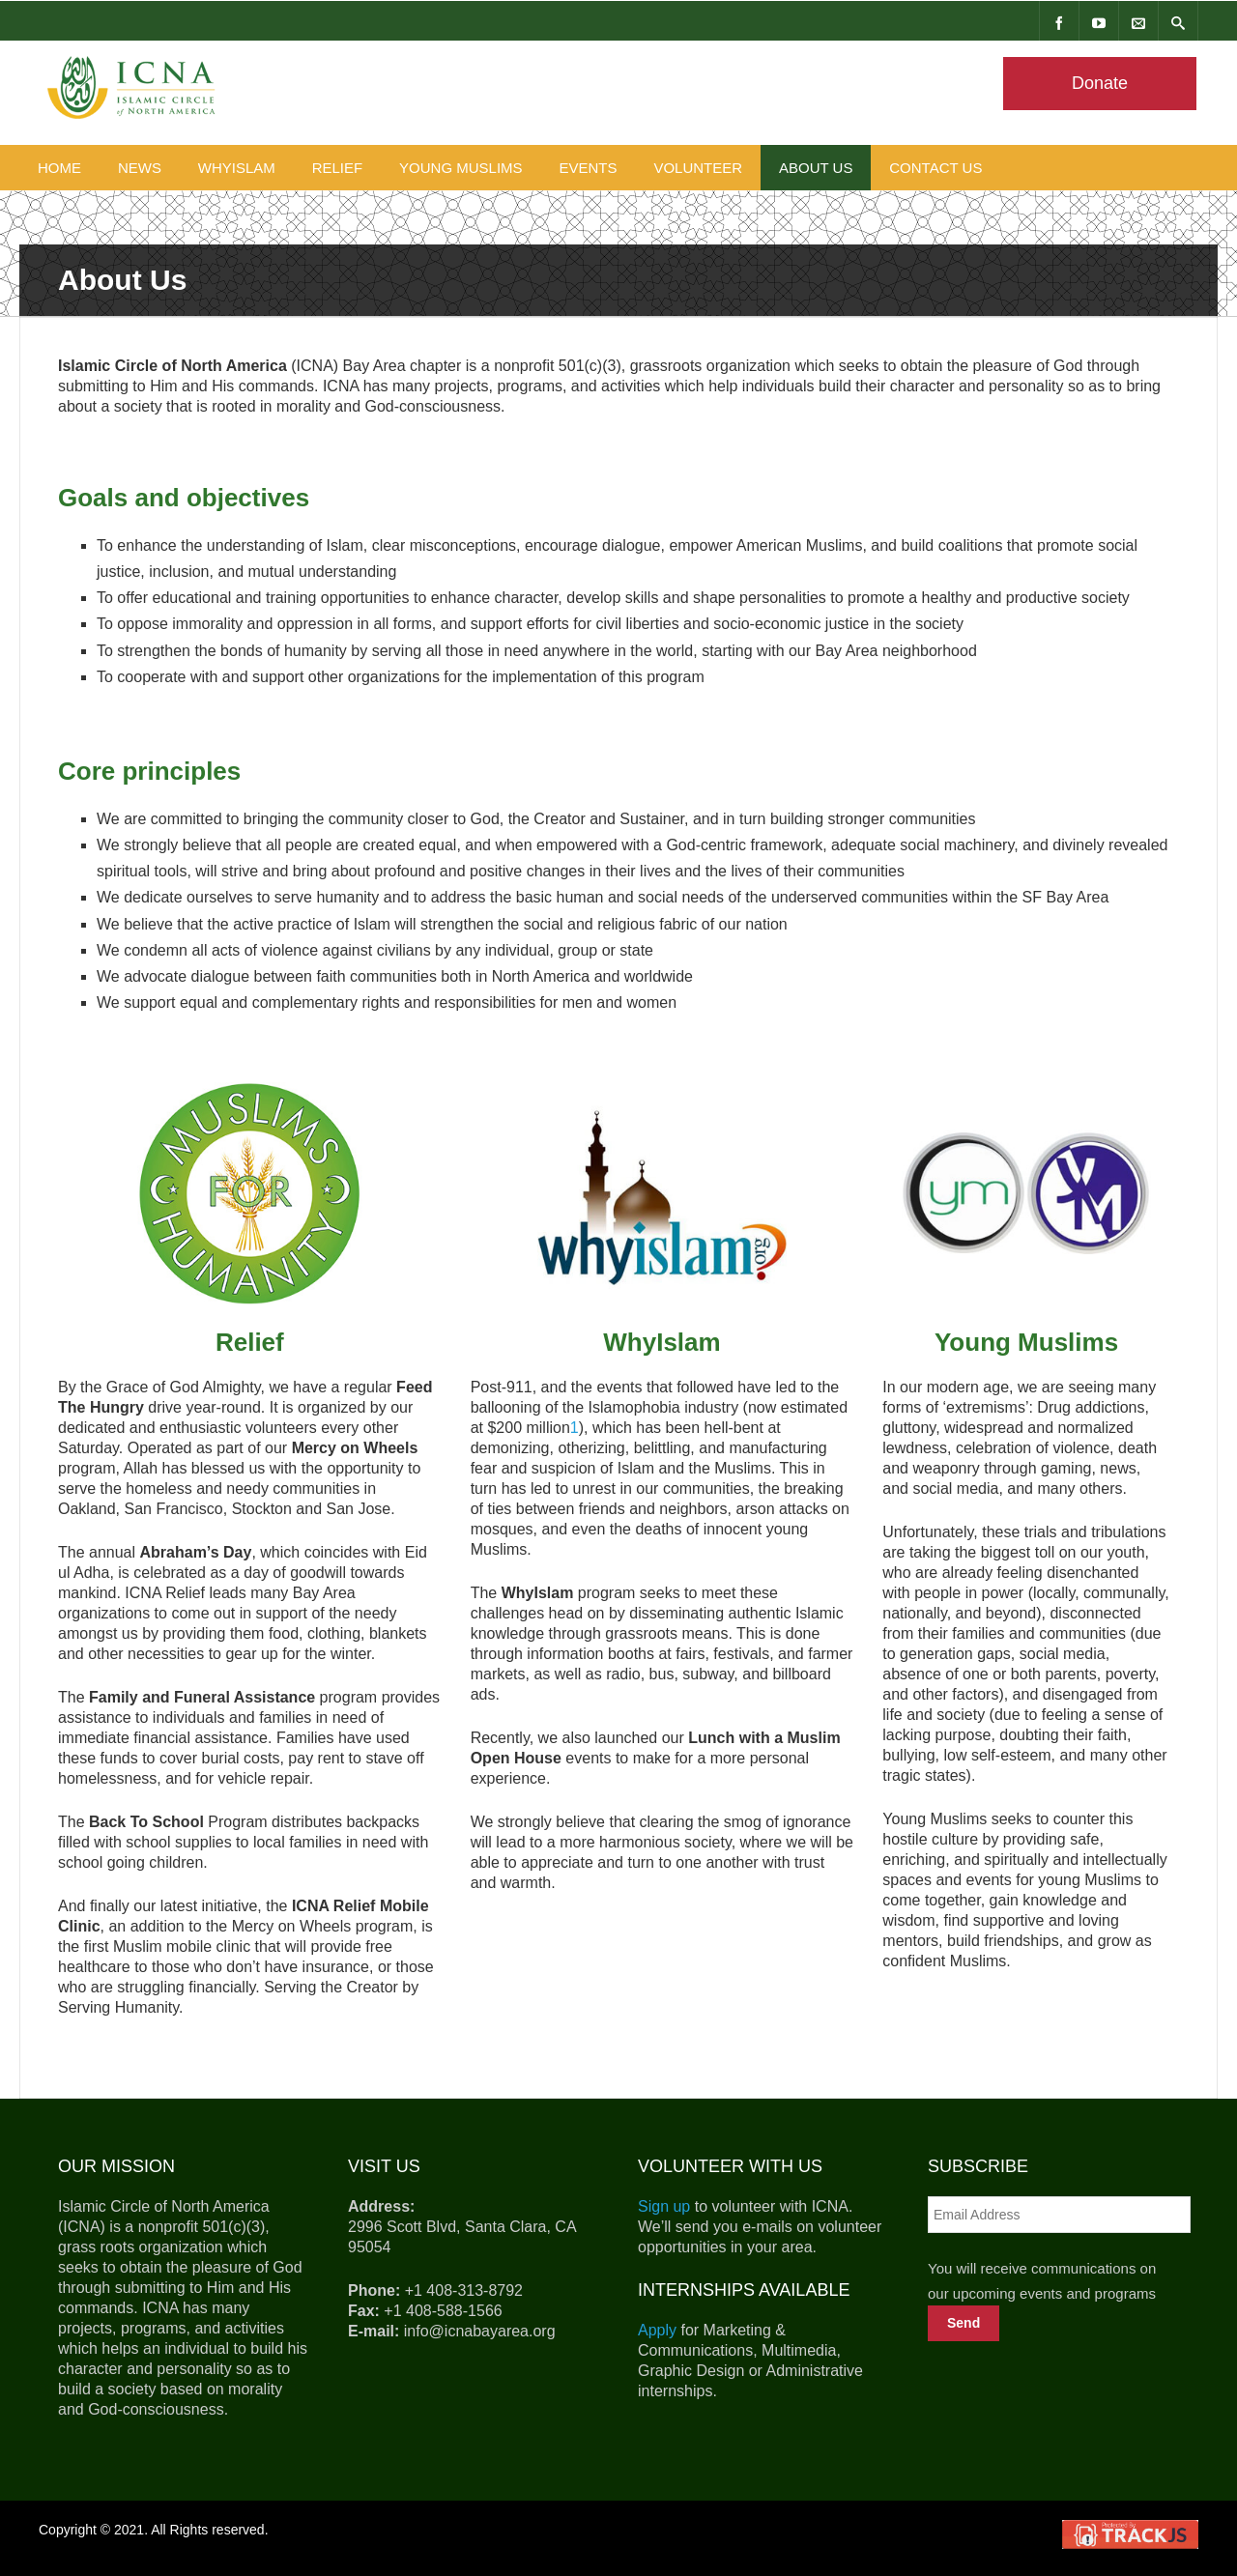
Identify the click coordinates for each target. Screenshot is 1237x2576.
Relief (337, 167)
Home (59, 167)
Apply (657, 2330)
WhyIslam (236, 167)
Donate (1100, 83)
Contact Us (935, 167)
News (139, 167)
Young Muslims (461, 167)
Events (589, 167)
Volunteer (697, 167)
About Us (815, 167)
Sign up (664, 2206)
